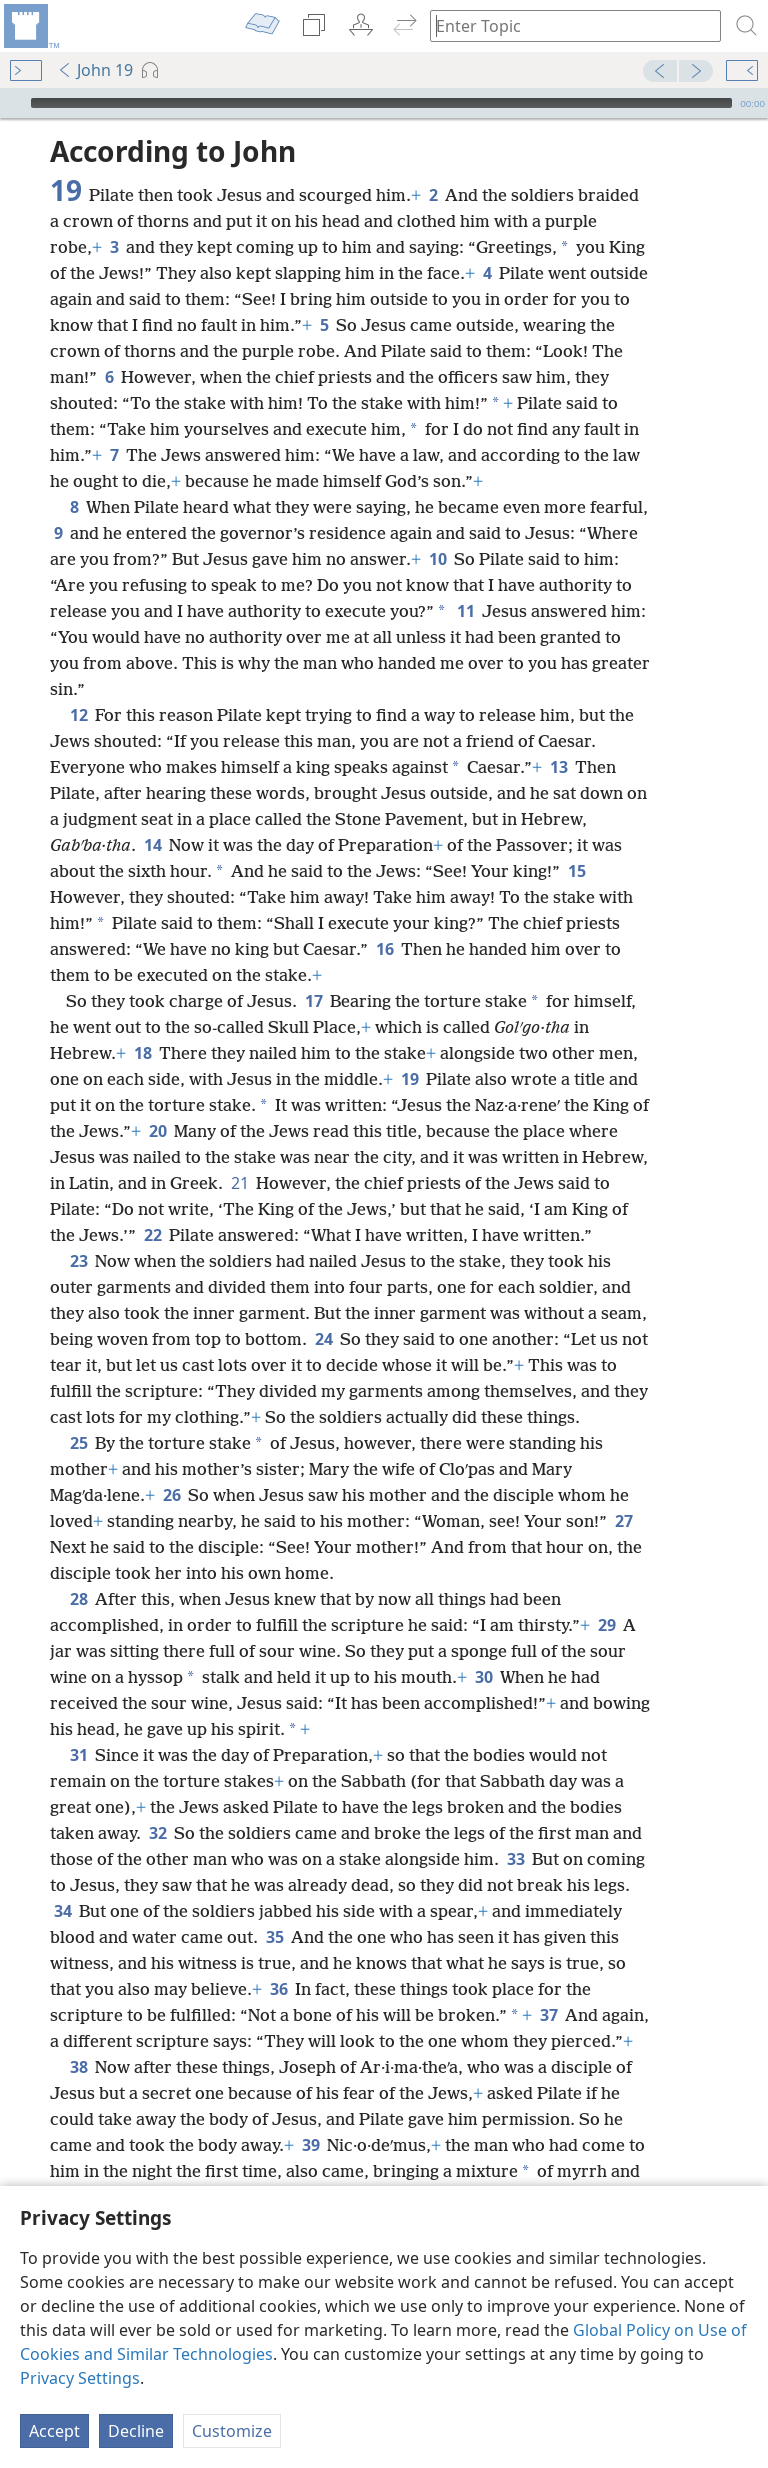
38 (78, 2067)
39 (310, 2145)
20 (157, 1131)
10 (437, 559)
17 (313, 1001)
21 (239, 1183)
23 (78, 1261)
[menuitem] (30, 26)
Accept (54, 2431)
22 (152, 1235)
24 (323, 1339)
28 (78, 1599)
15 (576, 871)
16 (384, 949)
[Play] (13, 103)
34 (62, 1911)
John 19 (95, 70)
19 (409, 1079)
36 (278, 1989)
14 (152, 845)
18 (142, 1053)
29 (606, 1625)
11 (465, 611)
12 (78, 715)
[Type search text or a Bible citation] (566, 25)
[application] (384, 103)
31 (78, 1755)
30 (483, 1677)
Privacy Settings (80, 2378)
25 (78, 1443)
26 (171, 1495)
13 (558, 767)
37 (548, 2015)
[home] (30, 26)
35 (274, 1937)
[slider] (381, 103)
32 (157, 1833)
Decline (136, 2431)
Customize (232, 2431)
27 (623, 1521)
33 (515, 1859)
